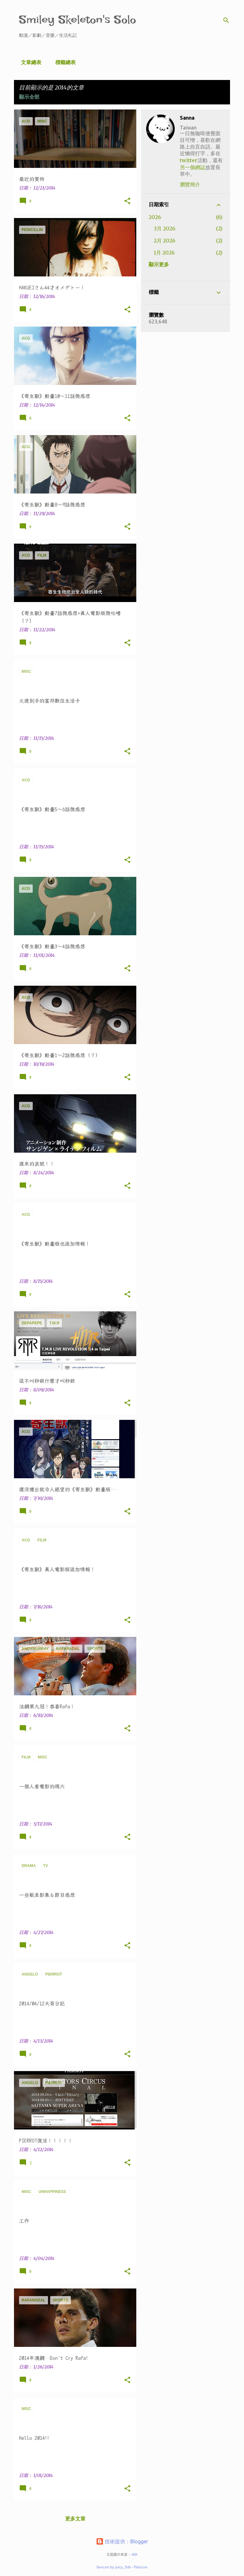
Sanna (187, 118)
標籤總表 (63, 62)
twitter (188, 160)
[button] (127, 201)
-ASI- (134, 2554)
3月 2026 (164, 228)
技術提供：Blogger (122, 2541)
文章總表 (29, 62)
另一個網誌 (192, 167)
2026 (155, 217)
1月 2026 (164, 252)
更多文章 (75, 2518)
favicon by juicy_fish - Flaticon (122, 2567)
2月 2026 (164, 240)
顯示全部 (29, 97)
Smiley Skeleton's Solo (77, 19)
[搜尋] (226, 20)
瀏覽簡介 (190, 184)
